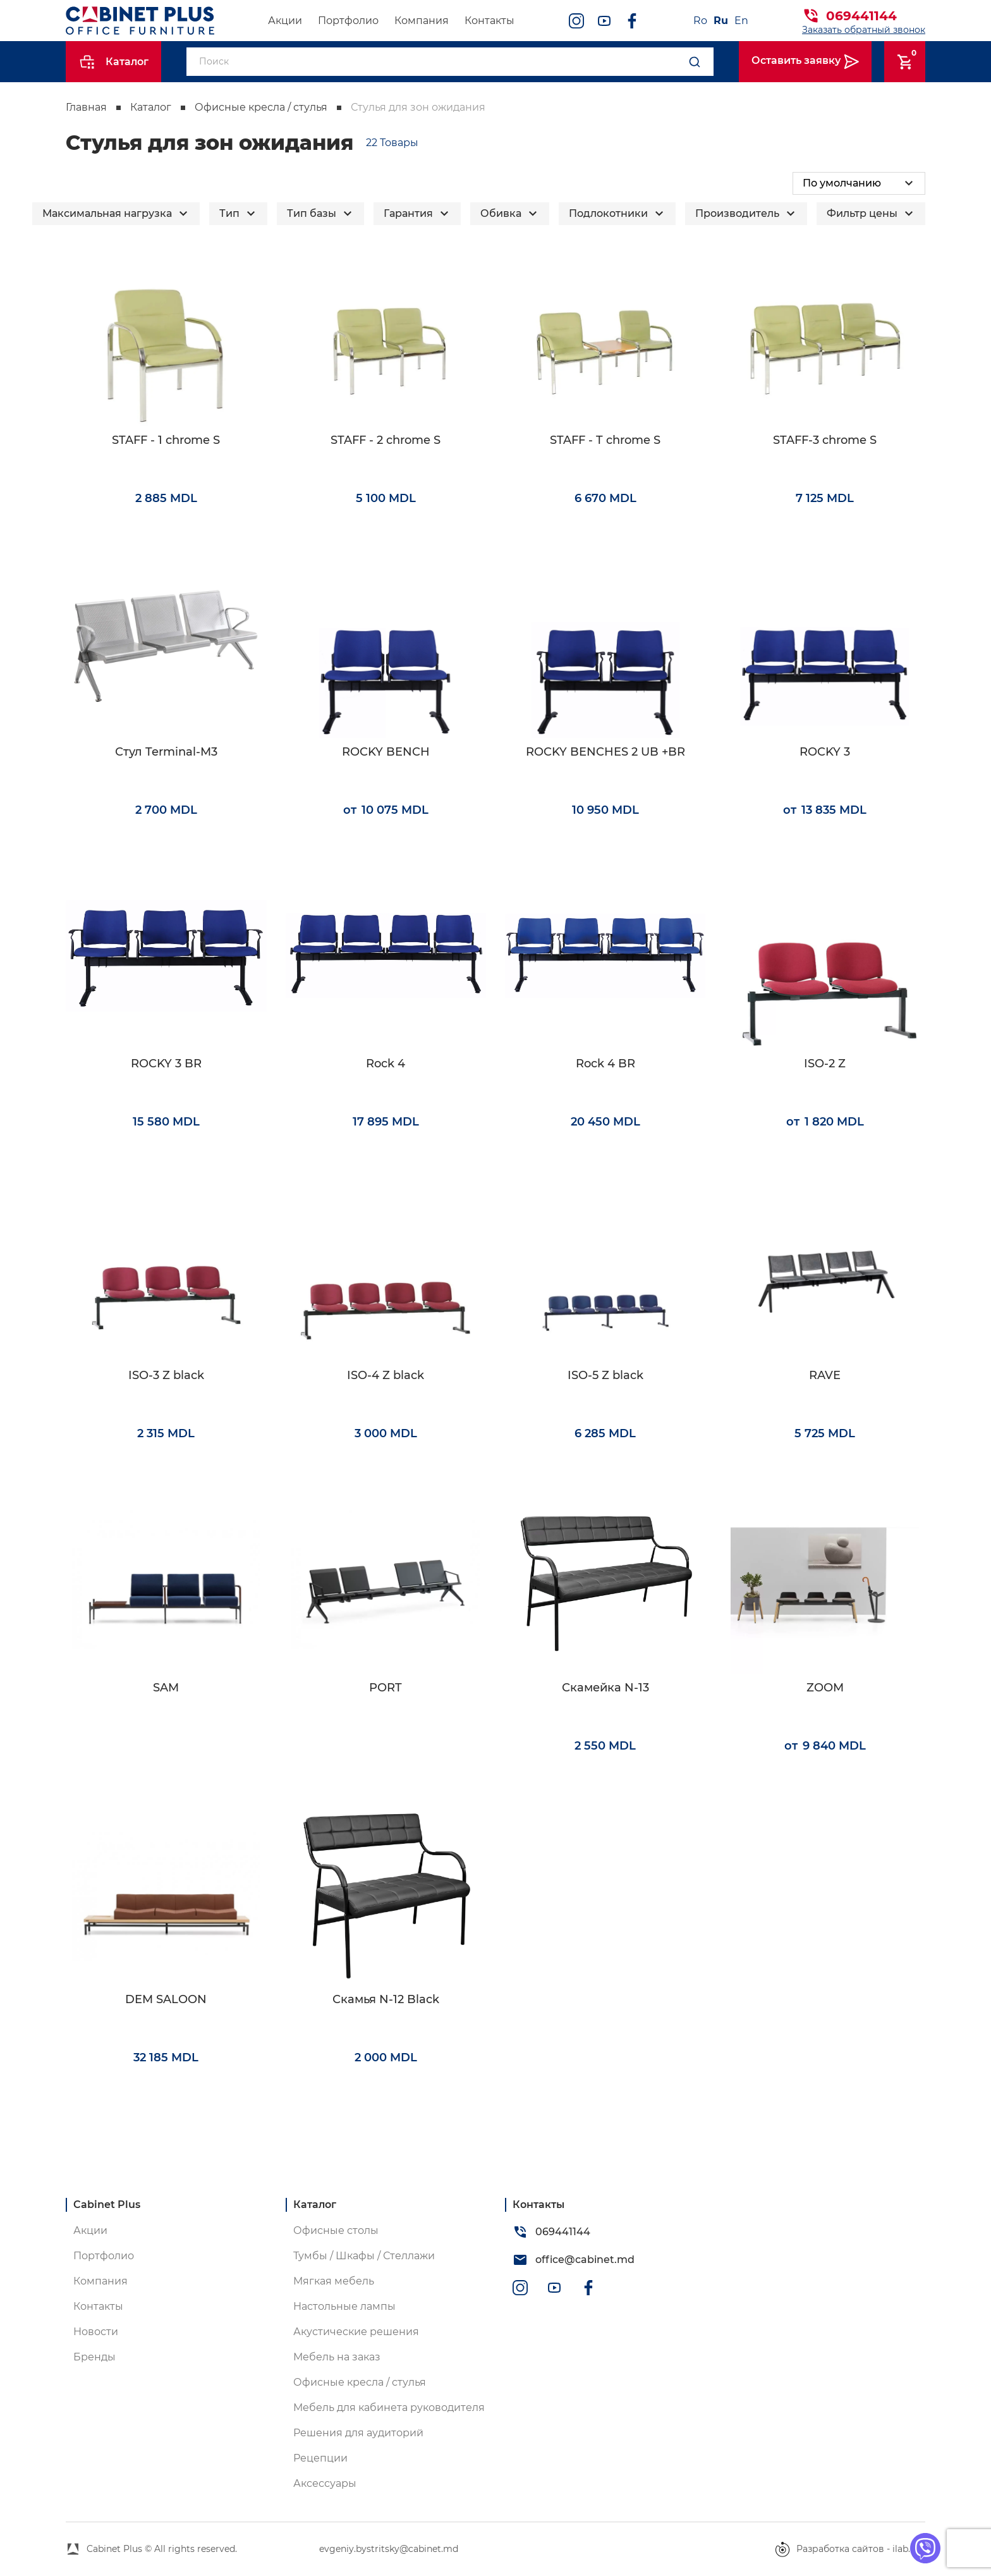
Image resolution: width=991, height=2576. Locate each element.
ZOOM (825, 1688)
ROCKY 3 (824, 752)
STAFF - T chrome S (605, 440)
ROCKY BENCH (386, 752)
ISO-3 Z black (166, 1375)
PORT (385, 1688)
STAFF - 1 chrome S (166, 440)
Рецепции (320, 2458)
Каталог (150, 107)
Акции (285, 21)
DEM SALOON (166, 1999)
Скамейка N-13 (605, 1688)
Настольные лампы (344, 2306)
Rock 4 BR (605, 1063)
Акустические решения (356, 2332)
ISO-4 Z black (385, 1375)
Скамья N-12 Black (385, 1999)
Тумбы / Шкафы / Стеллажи (364, 2256)
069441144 (861, 15)
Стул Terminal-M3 (166, 752)
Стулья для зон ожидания (418, 107)
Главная (86, 107)
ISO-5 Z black (605, 1375)
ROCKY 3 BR (166, 1063)
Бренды (94, 2357)
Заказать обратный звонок (863, 29)
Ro (700, 21)
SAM (166, 1688)
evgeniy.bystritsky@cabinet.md (388, 2549)
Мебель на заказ (336, 2357)
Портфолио (348, 21)
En (741, 21)
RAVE (825, 1375)
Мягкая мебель (333, 2281)
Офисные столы (336, 2230)
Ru (721, 21)
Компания (421, 21)
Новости (95, 2332)
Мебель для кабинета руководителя (389, 2407)
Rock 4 (385, 1063)
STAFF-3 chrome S (825, 440)
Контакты (489, 21)
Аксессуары (324, 2483)
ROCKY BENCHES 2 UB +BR (605, 752)
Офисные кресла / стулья (261, 107)
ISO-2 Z (825, 1063)
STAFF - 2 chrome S (386, 440)
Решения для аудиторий (358, 2433)
